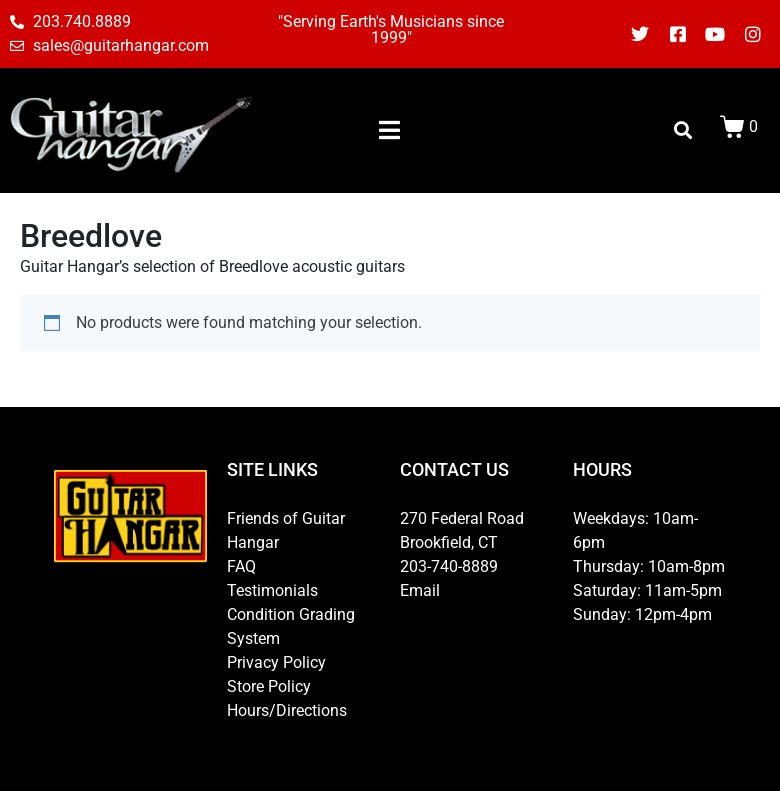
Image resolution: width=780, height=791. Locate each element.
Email (420, 590)
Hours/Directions (287, 710)
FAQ (241, 566)
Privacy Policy (276, 662)
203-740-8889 (449, 566)
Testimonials (272, 590)
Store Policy (269, 686)
